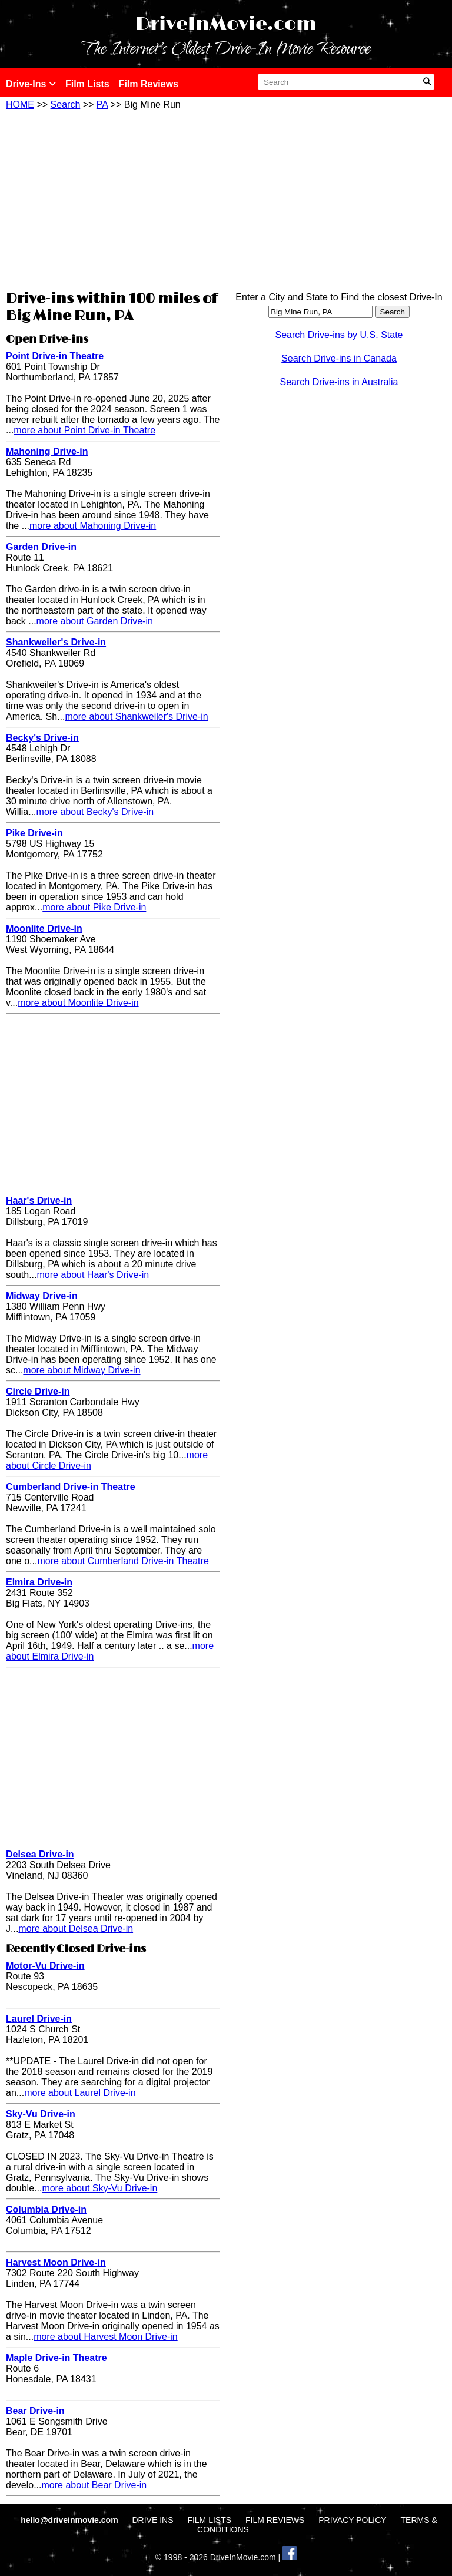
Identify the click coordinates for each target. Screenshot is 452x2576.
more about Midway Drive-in (81, 1370)
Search (66, 105)
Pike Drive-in (34, 833)
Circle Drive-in (37, 1391)
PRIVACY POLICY (352, 2520)
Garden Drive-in (41, 547)
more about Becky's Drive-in (95, 812)
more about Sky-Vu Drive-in (99, 2188)
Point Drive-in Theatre (55, 356)
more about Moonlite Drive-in (78, 1003)
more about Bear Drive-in (94, 2485)
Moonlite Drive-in (44, 928)
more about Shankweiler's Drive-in (136, 716)
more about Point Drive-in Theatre (84, 430)
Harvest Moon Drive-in (56, 2262)
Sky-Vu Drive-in (40, 2114)
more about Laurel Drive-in (79, 2093)
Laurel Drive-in (39, 2019)
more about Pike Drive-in (94, 907)
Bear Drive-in (35, 2411)
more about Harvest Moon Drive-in (106, 2337)
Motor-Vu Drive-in (45, 1966)
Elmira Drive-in (39, 1582)
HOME (20, 105)
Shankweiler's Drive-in (56, 642)
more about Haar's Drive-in (92, 1275)
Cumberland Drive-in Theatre (70, 1487)
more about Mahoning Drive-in (92, 526)
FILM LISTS (209, 2520)
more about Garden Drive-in (94, 621)
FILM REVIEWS (274, 2520)
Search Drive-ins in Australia (339, 382)
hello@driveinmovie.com (70, 2520)
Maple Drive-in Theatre (56, 2358)
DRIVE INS (152, 2520)
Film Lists (87, 84)
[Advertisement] (113, 198)
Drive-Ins (31, 84)
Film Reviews (148, 84)
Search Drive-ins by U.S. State (339, 335)
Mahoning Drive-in (47, 451)
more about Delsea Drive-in (75, 1928)
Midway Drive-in (42, 1296)
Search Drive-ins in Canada (339, 358)
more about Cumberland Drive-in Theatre (122, 1561)
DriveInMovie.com (226, 24)
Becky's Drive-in (42, 738)
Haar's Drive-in (39, 1201)
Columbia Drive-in (46, 2209)
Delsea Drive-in (40, 1854)
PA (102, 105)
